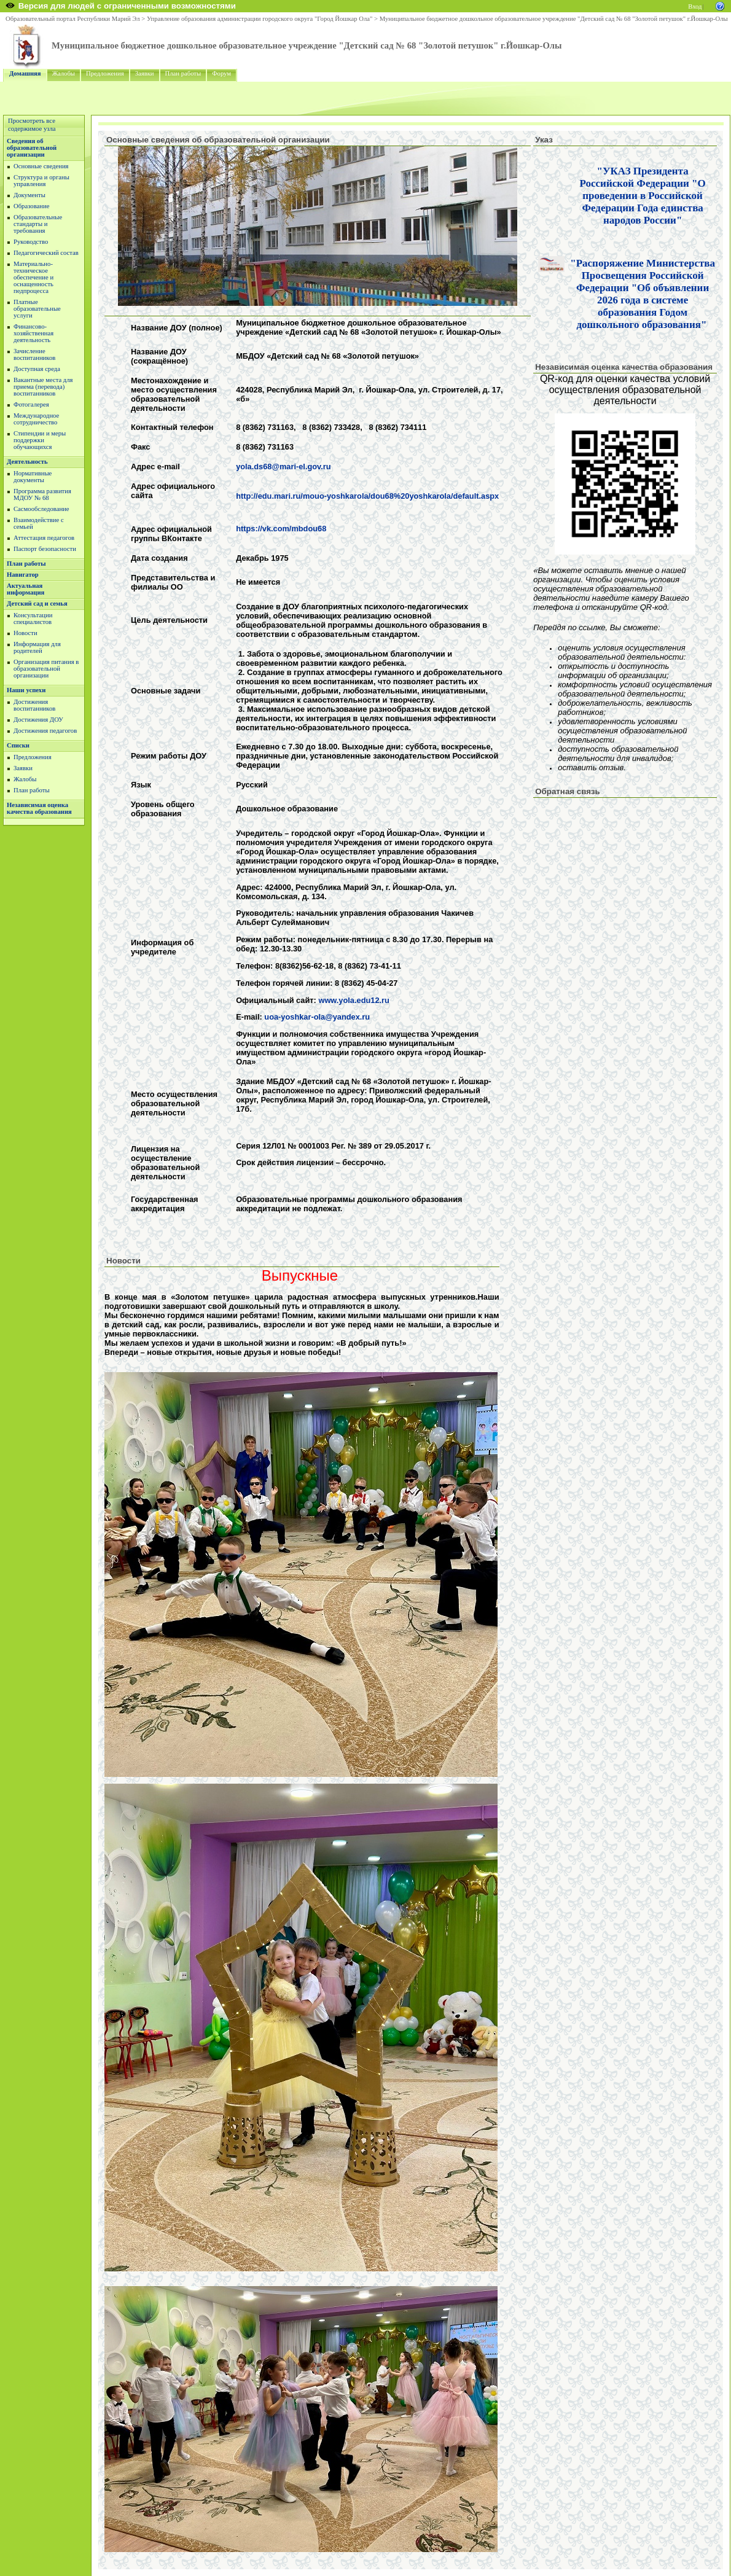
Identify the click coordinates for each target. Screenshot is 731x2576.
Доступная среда (37, 368)
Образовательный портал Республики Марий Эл (73, 18)
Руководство (31, 241)
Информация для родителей (37, 647)
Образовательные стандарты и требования (38, 224)
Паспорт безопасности (45, 548)
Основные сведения (41, 166)
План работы (183, 73)
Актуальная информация (25, 589)
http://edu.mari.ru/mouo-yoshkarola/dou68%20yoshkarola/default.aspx (367, 496)
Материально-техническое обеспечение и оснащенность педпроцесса (33, 277)
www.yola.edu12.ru (353, 1000)
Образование (31, 206)
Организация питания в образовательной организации (46, 668)
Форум (221, 73)
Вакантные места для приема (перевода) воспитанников (43, 387)
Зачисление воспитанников (34, 354)
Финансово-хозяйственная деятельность (33, 333)
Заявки (144, 73)
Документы (29, 195)
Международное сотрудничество (36, 419)
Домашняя (25, 73)
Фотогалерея (31, 404)
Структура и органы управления (41, 180)
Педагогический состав (46, 252)
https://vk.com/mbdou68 (281, 528)
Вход (695, 6)
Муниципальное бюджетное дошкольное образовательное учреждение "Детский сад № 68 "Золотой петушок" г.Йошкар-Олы (554, 18)
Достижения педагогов (45, 730)
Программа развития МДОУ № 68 (42, 494)
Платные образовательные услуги (37, 309)
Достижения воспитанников (34, 705)
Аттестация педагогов (44, 537)
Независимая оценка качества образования (39, 808)
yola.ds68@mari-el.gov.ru (283, 466)
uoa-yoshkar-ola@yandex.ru (317, 1016)
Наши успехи (26, 690)
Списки (18, 745)
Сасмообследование (41, 508)
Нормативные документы (33, 476)
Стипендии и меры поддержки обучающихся (40, 440)
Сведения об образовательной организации (32, 148)
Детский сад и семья (37, 603)
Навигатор (23, 574)
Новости (25, 633)
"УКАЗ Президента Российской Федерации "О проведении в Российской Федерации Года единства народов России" (643, 195)
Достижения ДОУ (38, 719)
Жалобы (63, 73)
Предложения (105, 73)
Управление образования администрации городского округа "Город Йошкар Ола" (260, 18)
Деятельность (27, 461)
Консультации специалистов (33, 618)
